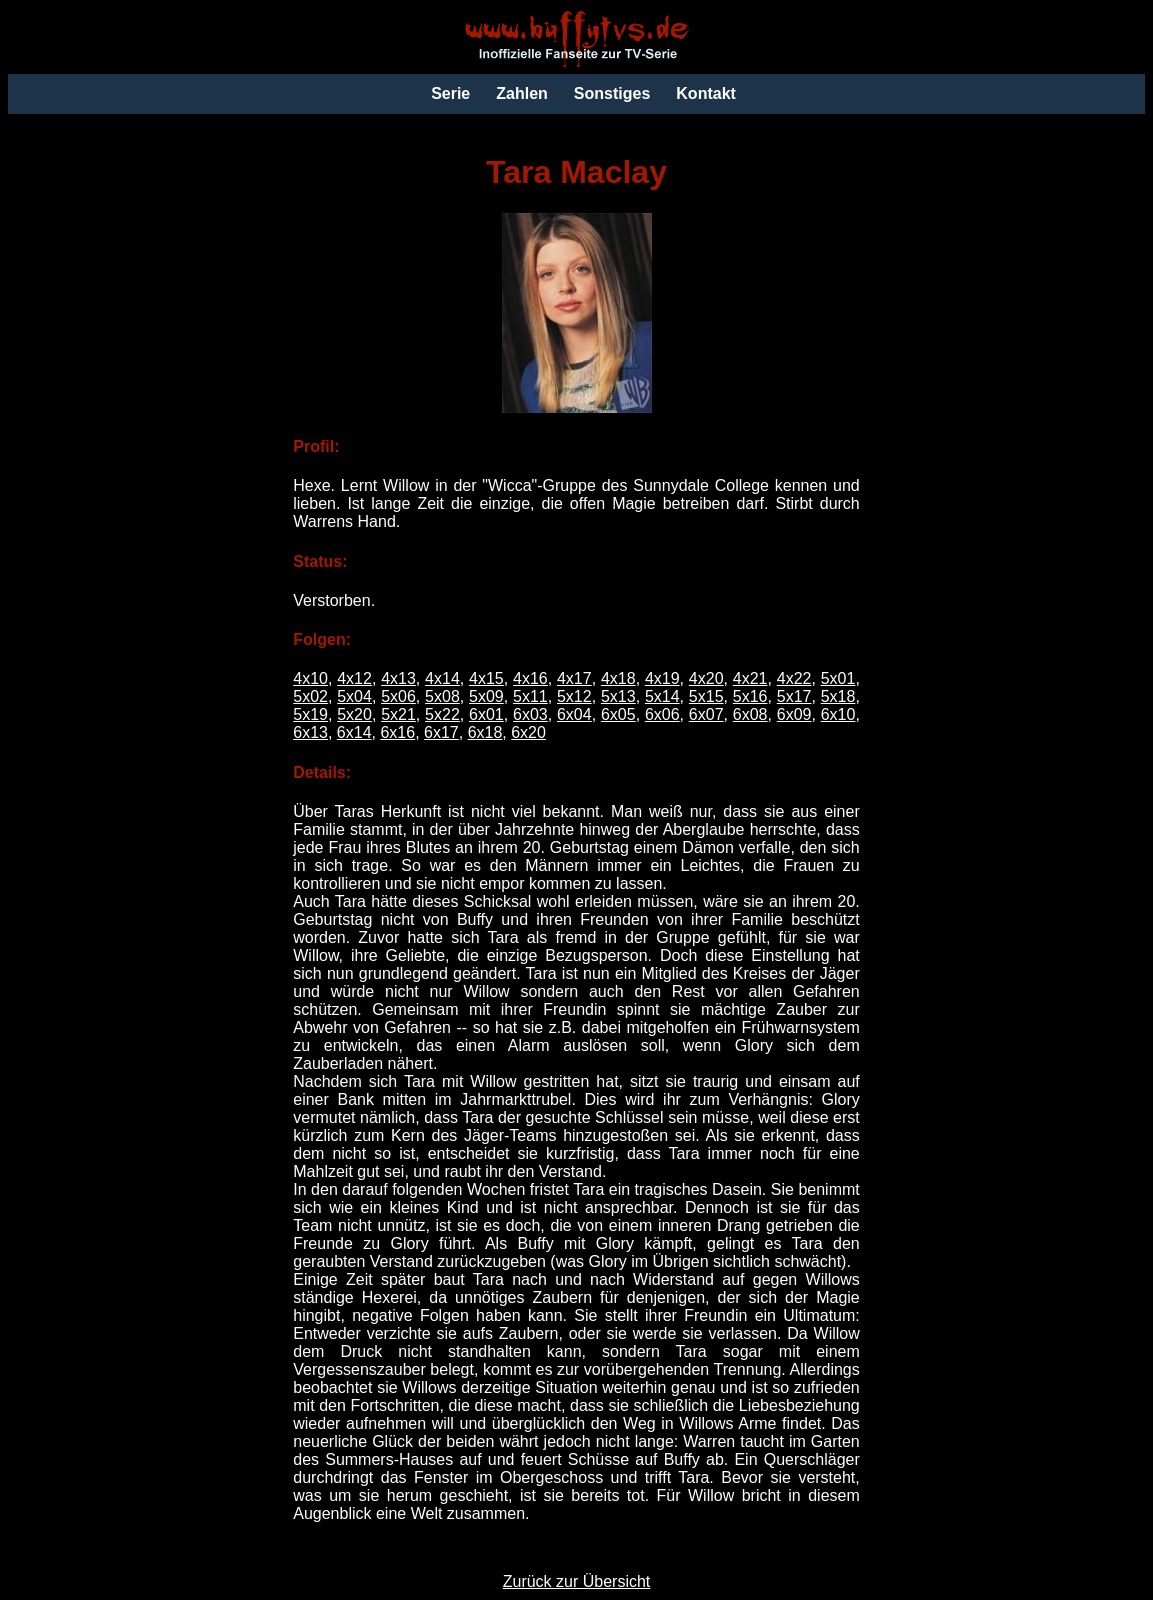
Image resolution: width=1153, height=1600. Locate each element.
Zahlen (522, 93)
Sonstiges (612, 93)
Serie (450, 93)
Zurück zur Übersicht (577, 1581)
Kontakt (706, 93)
